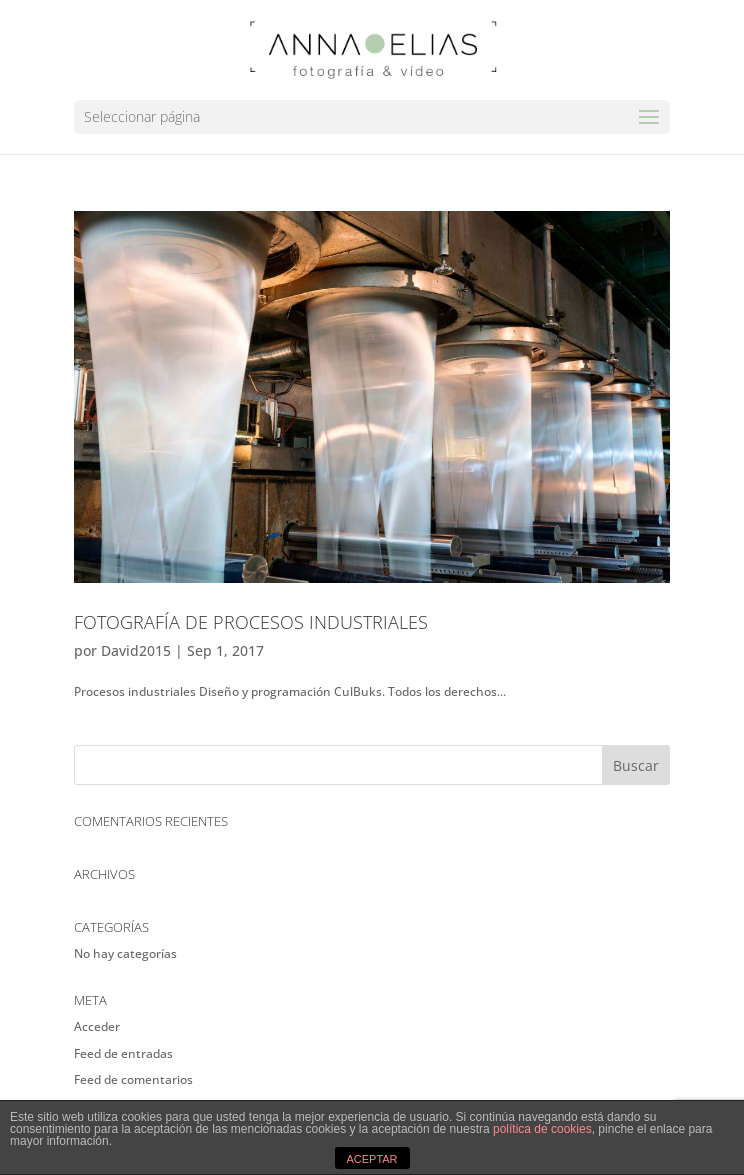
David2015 (136, 650)
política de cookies (542, 1129)
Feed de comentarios (133, 1079)
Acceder (97, 1026)
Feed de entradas (123, 1053)
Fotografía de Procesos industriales (251, 622)
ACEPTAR (371, 1159)
